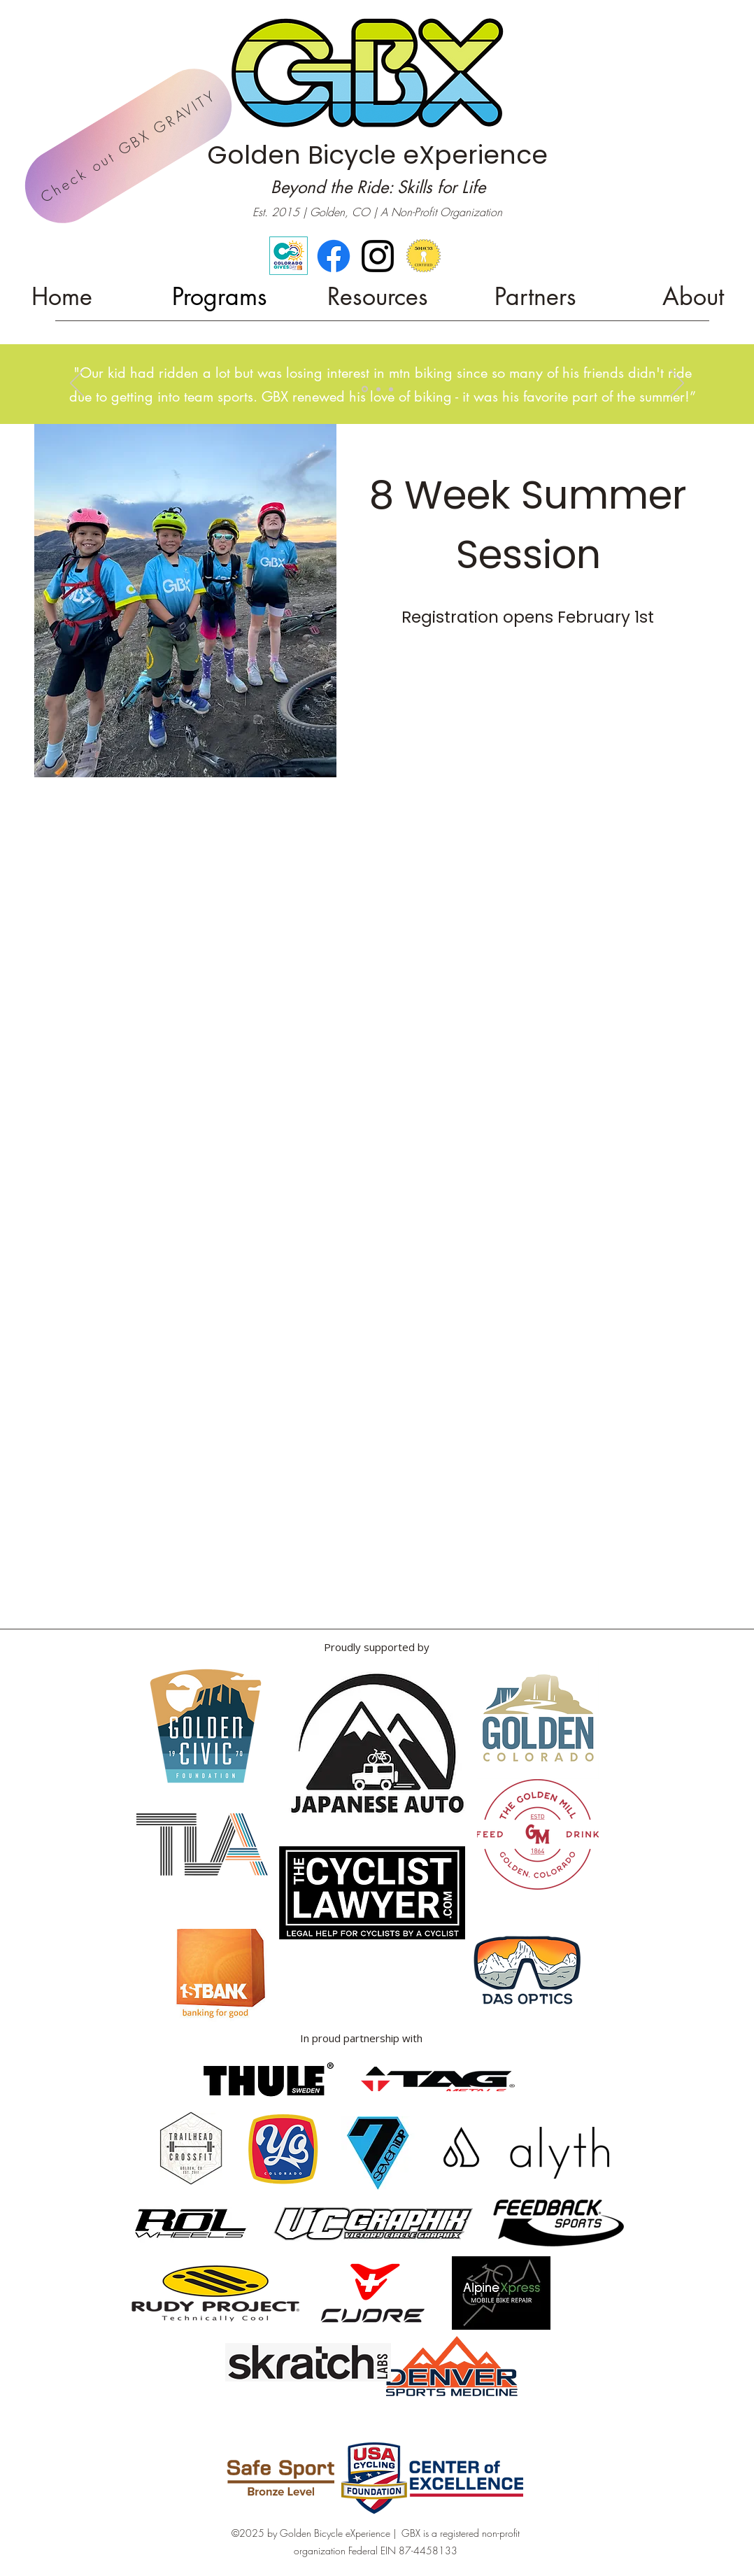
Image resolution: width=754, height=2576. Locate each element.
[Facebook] (333, 256)
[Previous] (77, 384)
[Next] (677, 384)
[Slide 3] (378, 389)
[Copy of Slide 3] (365, 389)
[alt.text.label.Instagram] (377, 256)
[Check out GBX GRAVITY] (128, 146)
